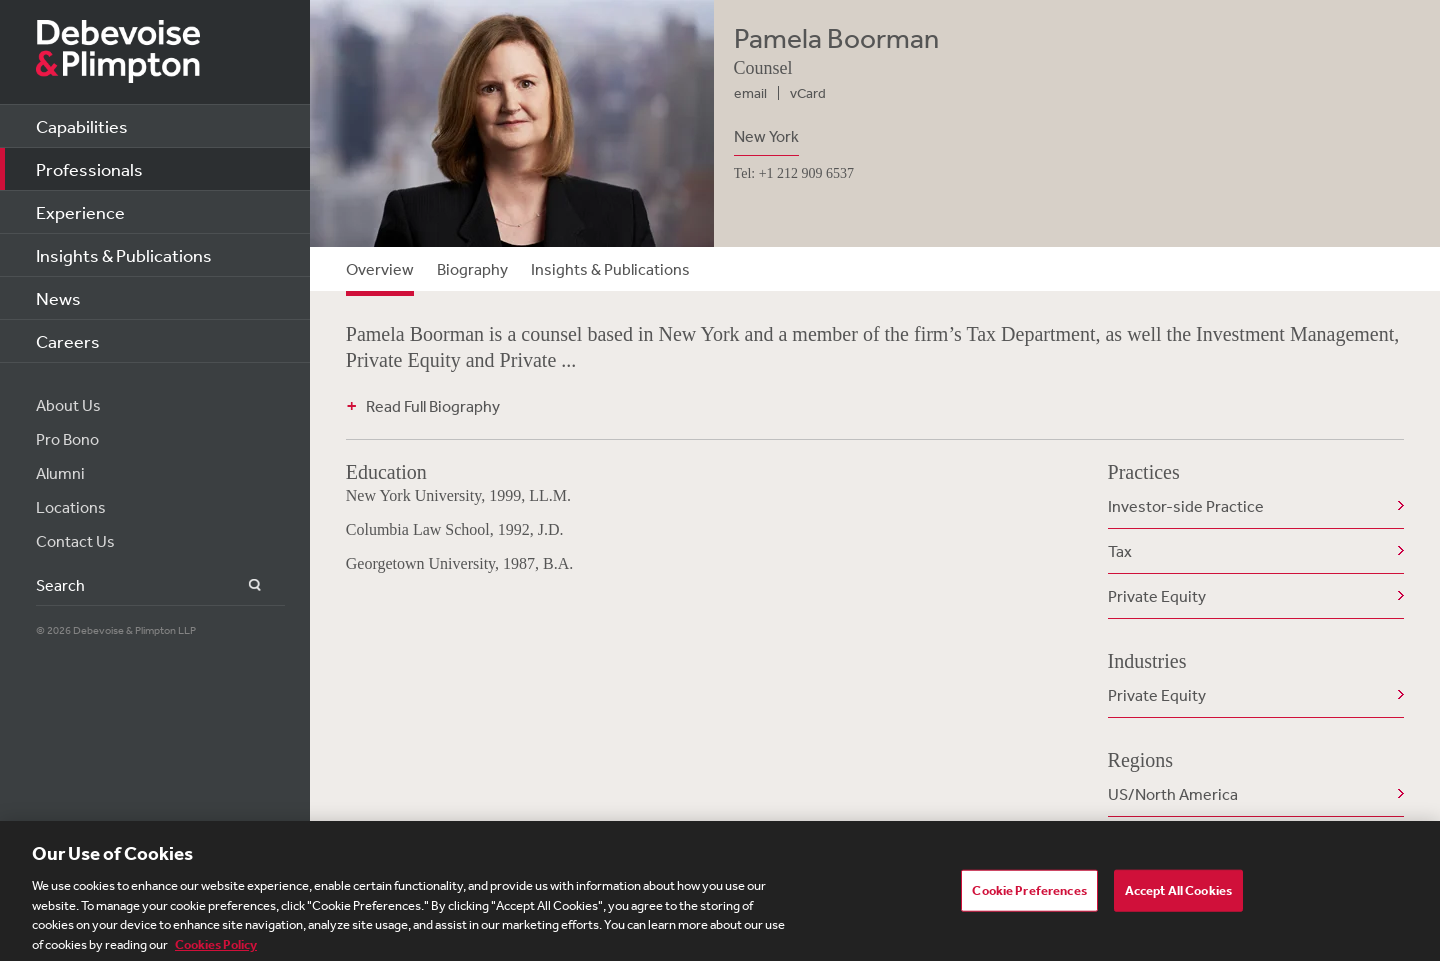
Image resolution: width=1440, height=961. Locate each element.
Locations (71, 507)
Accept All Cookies (1178, 895)
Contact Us (75, 541)
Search (243, 585)
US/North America (1173, 794)
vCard (808, 93)
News (58, 298)
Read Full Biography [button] (433, 406)
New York (766, 136)
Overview (380, 269)
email (750, 93)
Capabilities (82, 126)
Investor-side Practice (1186, 506)
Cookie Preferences (1029, 895)
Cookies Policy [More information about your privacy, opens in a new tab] (216, 949)
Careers (68, 341)
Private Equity (1157, 596)
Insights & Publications (124, 255)
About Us (68, 405)
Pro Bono (67, 439)
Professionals (89, 169)
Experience (80, 212)
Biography (472, 269)
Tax (1120, 551)
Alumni (60, 473)
